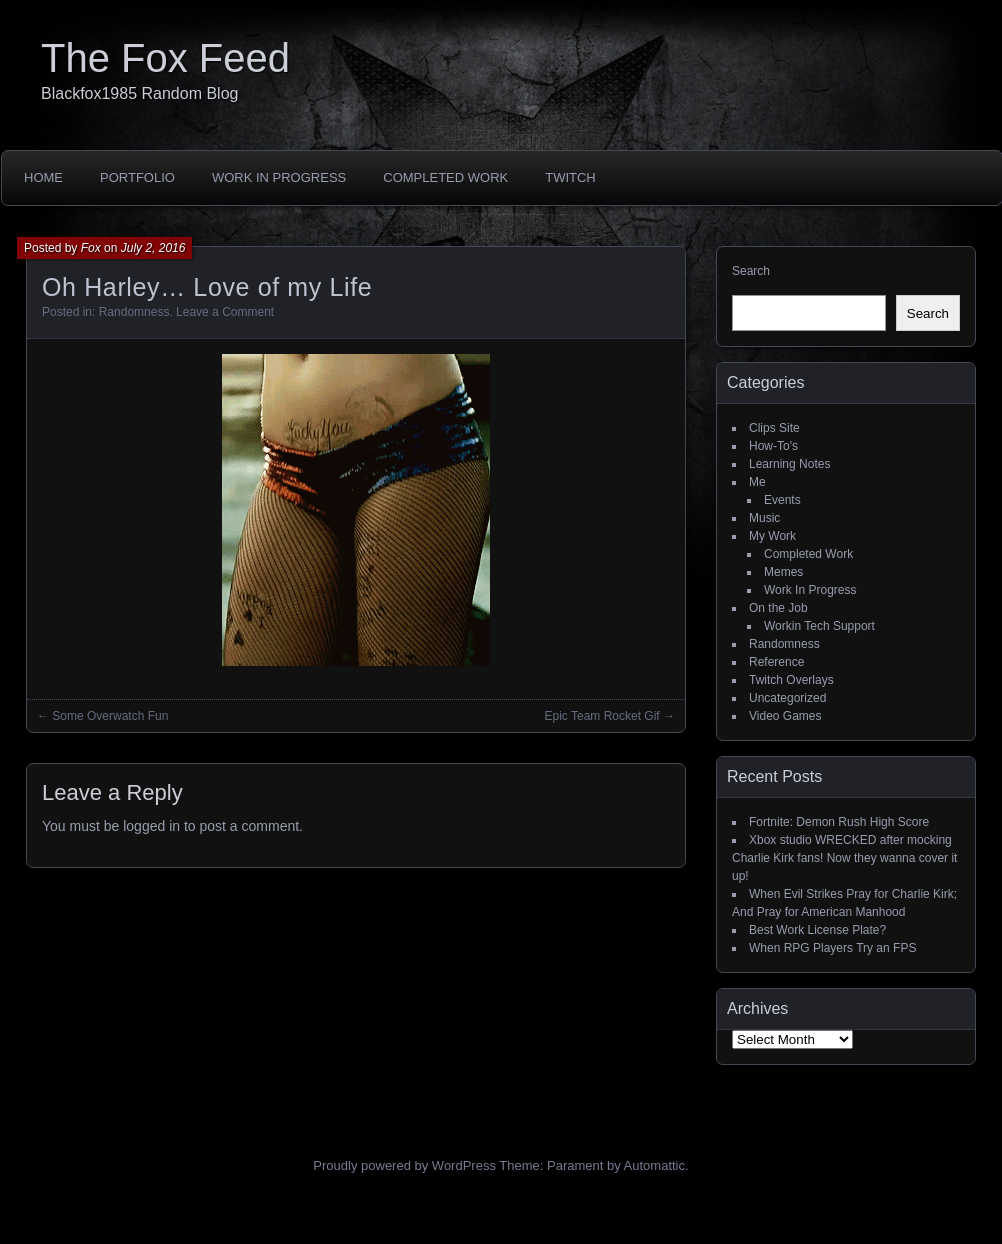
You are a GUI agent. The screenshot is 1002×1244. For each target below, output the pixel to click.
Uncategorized (787, 698)
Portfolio (137, 177)
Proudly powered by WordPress (404, 1165)
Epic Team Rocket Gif (602, 716)
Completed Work (445, 177)
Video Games (785, 716)
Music (764, 518)
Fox (91, 248)
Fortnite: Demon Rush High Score (839, 822)
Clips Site (774, 428)
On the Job (778, 608)
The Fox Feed (165, 58)
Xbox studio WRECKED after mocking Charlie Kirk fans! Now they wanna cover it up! (844, 858)
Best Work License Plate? (817, 930)
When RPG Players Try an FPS (832, 948)
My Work (772, 536)
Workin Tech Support (819, 626)
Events (782, 500)
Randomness (134, 312)
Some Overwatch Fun (110, 716)
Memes (783, 572)
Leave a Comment (225, 312)
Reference (776, 662)
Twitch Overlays (791, 680)
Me (757, 482)
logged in (151, 826)
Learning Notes (789, 464)
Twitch (570, 177)
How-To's (773, 446)
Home (43, 177)
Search (751, 271)
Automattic (654, 1165)
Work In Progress (279, 177)
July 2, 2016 (153, 248)
